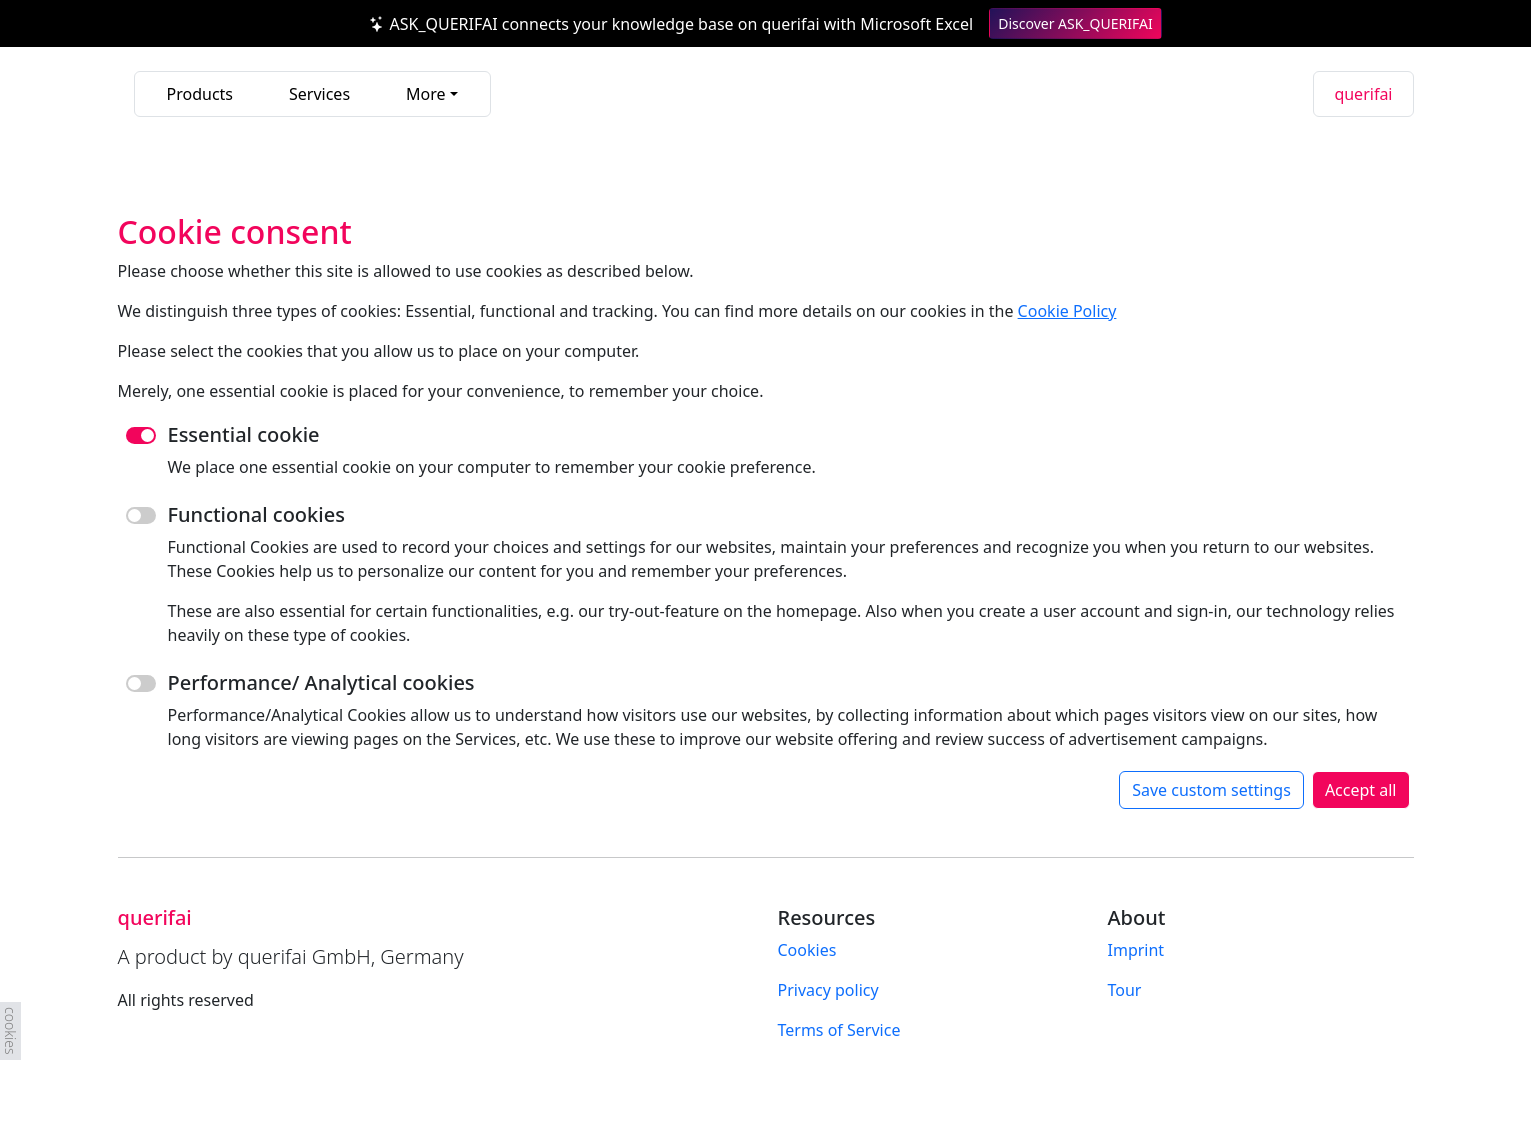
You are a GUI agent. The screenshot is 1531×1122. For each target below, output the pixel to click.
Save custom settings (1211, 790)
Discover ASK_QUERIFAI (1075, 23)
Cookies (807, 950)
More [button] (426, 94)
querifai (1363, 94)
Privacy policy (828, 990)
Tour (1125, 990)
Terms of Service (839, 1030)
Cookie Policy (1067, 311)
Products (200, 94)
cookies (10, 1031)
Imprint (1136, 950)
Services (319, 94)
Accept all (1361, 790)
